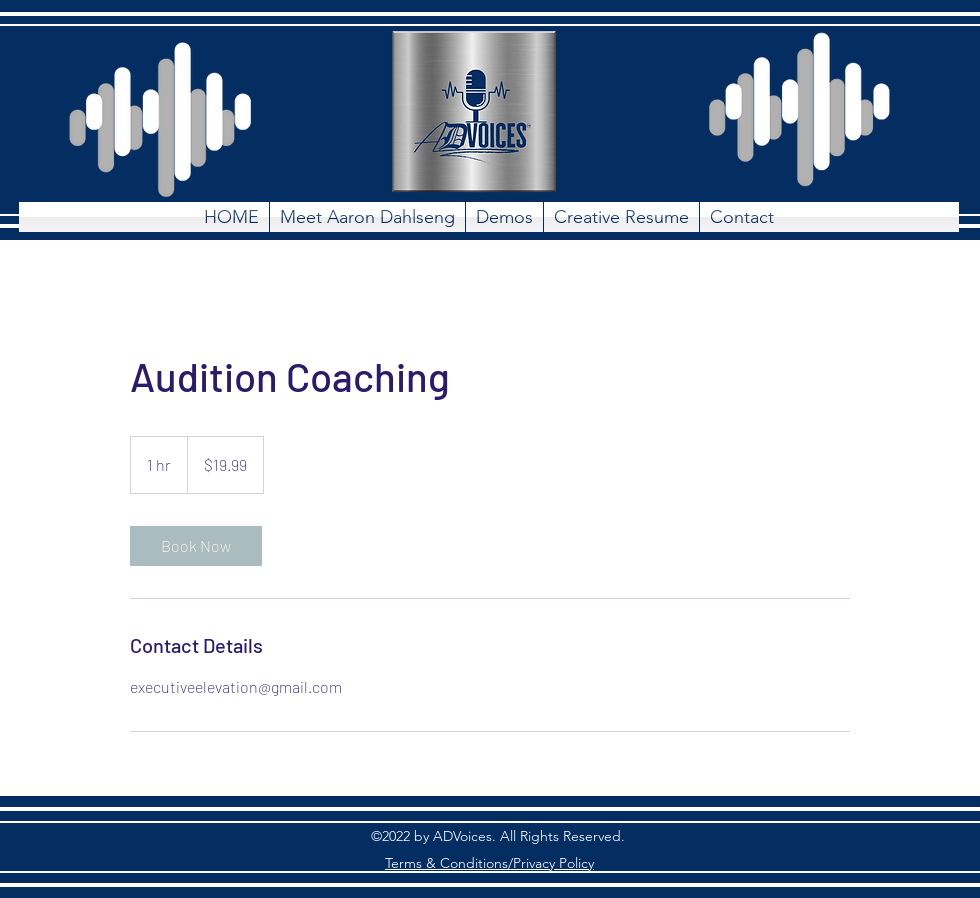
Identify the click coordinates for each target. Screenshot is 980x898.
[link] (196, 546)
